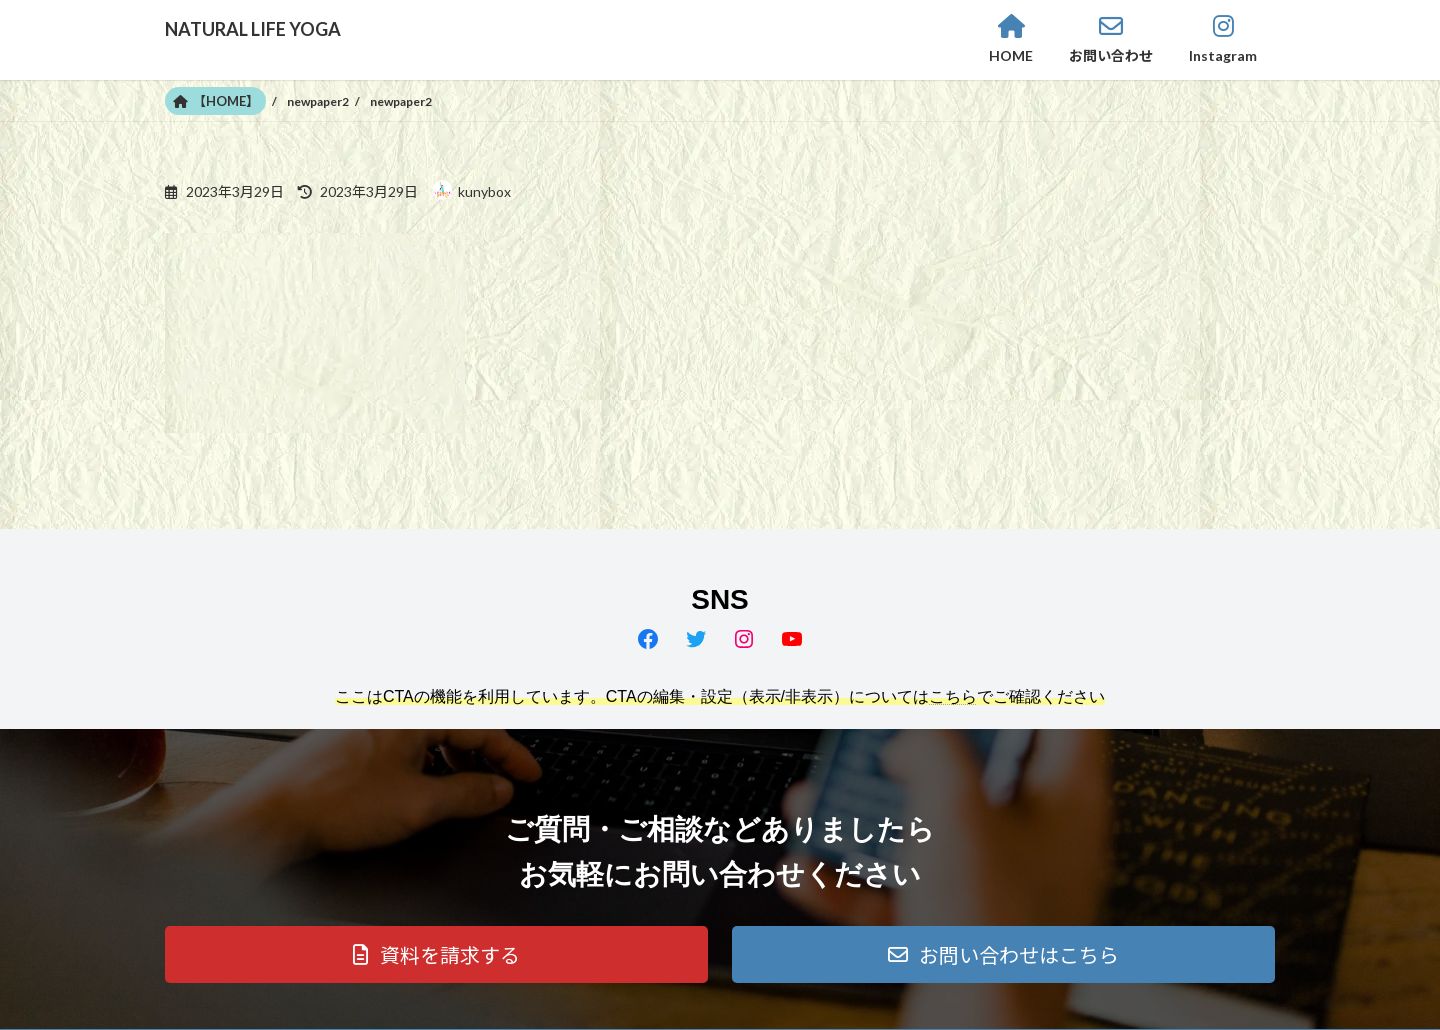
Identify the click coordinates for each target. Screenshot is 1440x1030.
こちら (953, 696)
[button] (436, 954)
